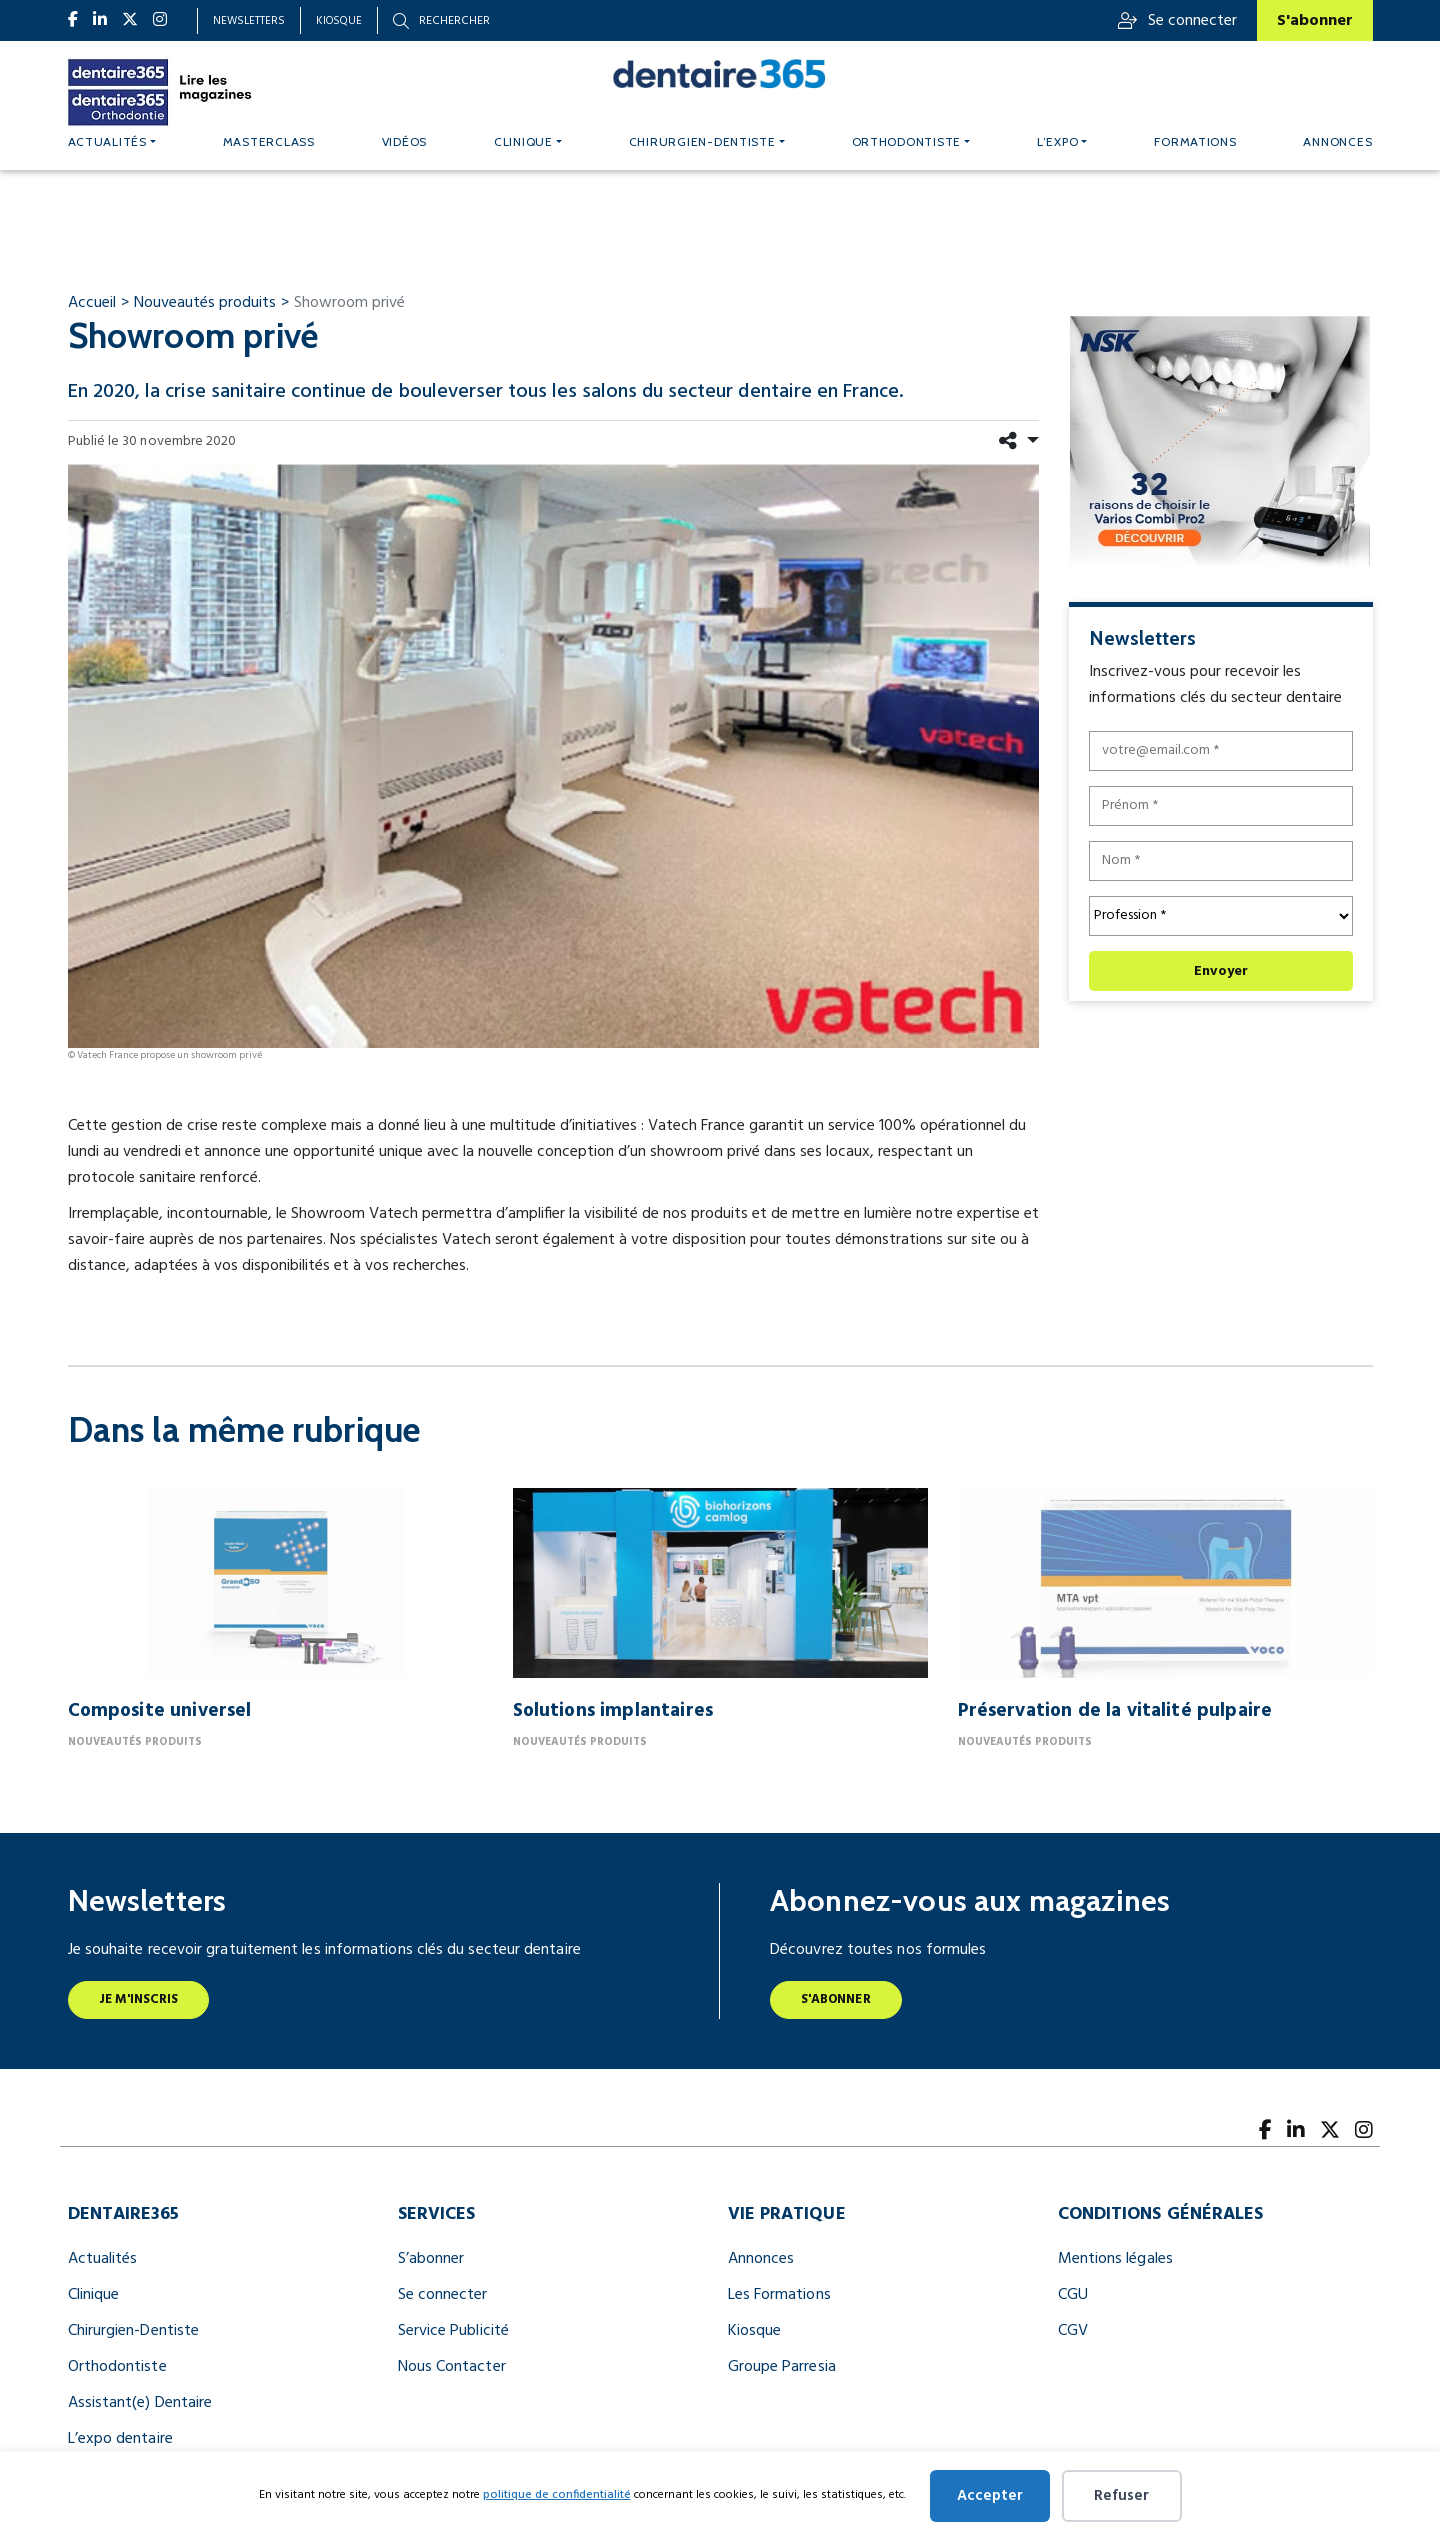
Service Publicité (453, 2331)
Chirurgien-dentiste (702, 141)
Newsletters (249, 21)
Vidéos (404, 141)
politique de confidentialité (557, 2495)
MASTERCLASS (269, 141)
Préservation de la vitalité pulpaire (1115, 1711)
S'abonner (1315, 21)
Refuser (1121, 2496)
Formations (1195, 141)
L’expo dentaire (120, 2439)
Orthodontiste (907, 141)
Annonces (1337, 141)
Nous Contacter (452, 2367)
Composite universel (160, 1711)
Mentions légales (1115, 2259)
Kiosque (339, 21)
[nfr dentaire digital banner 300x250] (1219, 441)
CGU (1073, 2295)
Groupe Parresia (782, 2367)
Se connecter (1177, 21)
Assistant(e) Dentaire (140, 2403)
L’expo (1057, 141)
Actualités (107, 141)
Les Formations (779, 2295)
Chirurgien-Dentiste (134, 2331)
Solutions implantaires (613, 1711)
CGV (1073, 2331)
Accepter (990, 2496)
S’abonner (431, 2259)
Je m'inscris (139, 1999)
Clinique (523, 141)
